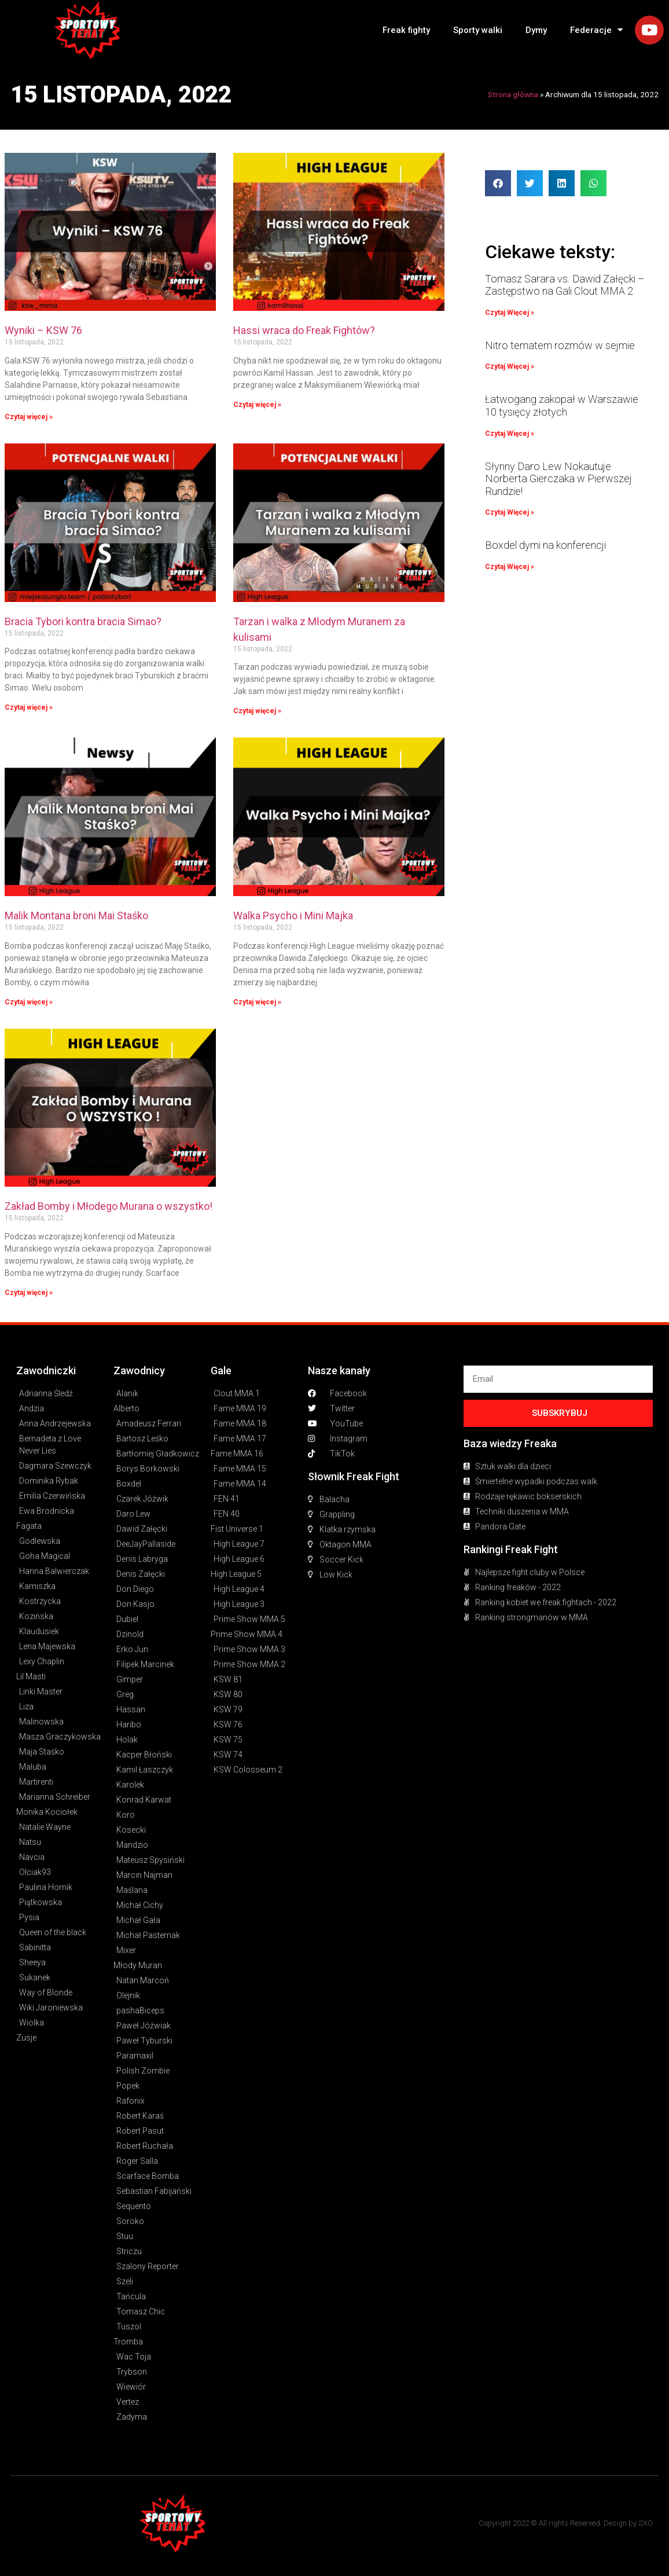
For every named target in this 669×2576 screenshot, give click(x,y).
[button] (498, 183)
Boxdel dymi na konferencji (545, 545)
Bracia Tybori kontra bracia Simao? (83, 621)
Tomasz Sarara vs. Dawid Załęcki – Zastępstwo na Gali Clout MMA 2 (565, 285)
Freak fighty (406, 30)
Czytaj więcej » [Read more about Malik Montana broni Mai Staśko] (29, 1002)
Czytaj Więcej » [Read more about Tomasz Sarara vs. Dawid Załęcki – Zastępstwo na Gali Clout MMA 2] (509, 313)
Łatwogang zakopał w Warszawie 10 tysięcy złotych (561, 405)
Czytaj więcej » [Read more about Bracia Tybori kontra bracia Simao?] (29, 707)
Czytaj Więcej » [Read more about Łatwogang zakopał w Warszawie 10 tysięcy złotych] (509, 434)
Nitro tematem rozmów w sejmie (560, 345)
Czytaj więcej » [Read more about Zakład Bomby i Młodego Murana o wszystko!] (29, 1293)
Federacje (596, 30)
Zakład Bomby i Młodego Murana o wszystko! (108, 1206)
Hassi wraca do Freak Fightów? (304, 330)
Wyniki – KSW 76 (43, 330)
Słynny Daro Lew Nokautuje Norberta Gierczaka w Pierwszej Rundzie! (558, 478)
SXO (645, 2523)
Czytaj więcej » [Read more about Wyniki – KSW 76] (29, 417)
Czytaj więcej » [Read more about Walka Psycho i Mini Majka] (257, 1002)
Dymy (536, 30)
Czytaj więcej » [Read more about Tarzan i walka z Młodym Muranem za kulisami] (257, 711)
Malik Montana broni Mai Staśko (76, 915)
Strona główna (513, 94)
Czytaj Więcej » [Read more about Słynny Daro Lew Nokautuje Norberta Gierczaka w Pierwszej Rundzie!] (509, 512)
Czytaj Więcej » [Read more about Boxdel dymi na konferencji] (509, 567)
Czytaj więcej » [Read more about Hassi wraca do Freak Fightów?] (257, 405)
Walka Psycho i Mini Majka (293, 915)
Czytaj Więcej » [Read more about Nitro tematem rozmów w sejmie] (509, 366)
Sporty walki (477, 30)
